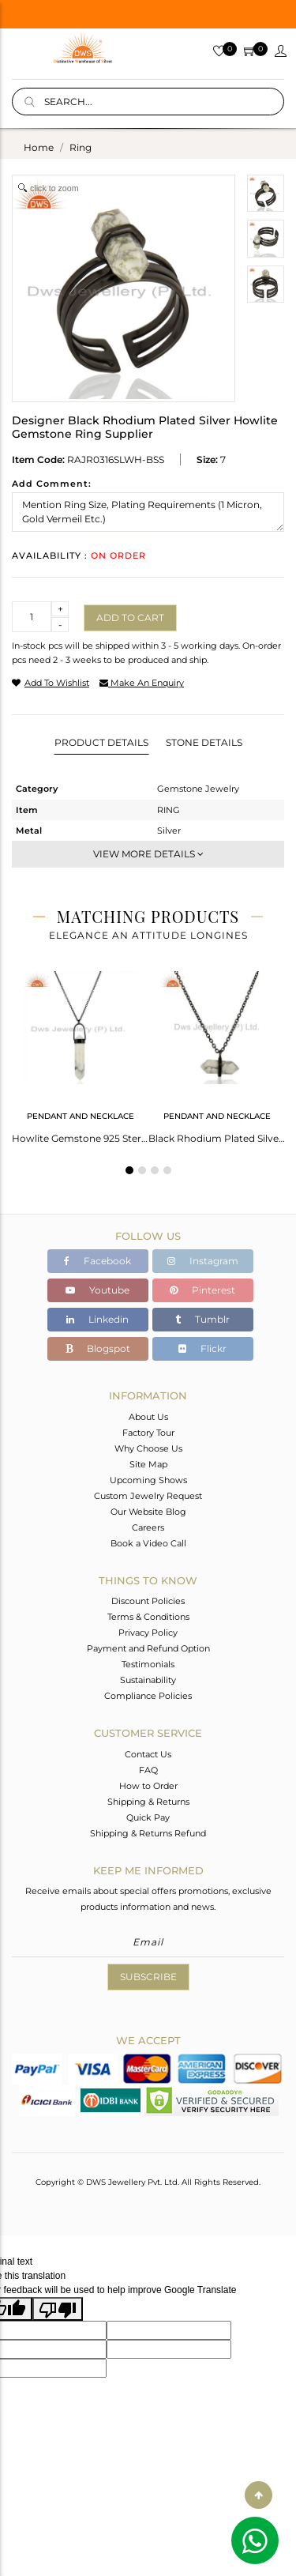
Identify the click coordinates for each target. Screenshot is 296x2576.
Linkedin (97, 1319)
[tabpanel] (80, 1052)
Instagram (202, 1261)
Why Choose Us (148, 1448)
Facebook (97, 1261)
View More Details (148, 854)
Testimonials (148, 1664)
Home (39, 147)
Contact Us (148, 1754)
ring (80, 147)
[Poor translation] (57, 2309)
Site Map (148, 1464)
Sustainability (148, 1679)
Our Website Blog (148, 1511)
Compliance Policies (148, 1695)
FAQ (148, 1770)
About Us (148, 1416)
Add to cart (130, 617)
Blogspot (98, 1348)
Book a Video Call (148, 1543)
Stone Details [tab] (204, 742)
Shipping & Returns (148, 1801)
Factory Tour (148, 1432)
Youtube (97, 1290)
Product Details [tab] (101, 742)
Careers (148, 1527)
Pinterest (202, 1290)
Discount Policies (148, 1600)
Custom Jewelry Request (148, 1495)
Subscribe (148, 1977)
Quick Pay (148, 1817)
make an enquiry (141, 682)
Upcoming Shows (148, 1480)
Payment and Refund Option (148, 1648)
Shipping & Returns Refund (148, 1833)
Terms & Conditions (148, 1616)
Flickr (202, 1348)
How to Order (148, 1785)
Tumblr (202, 1319)
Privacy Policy (148, 1632)
